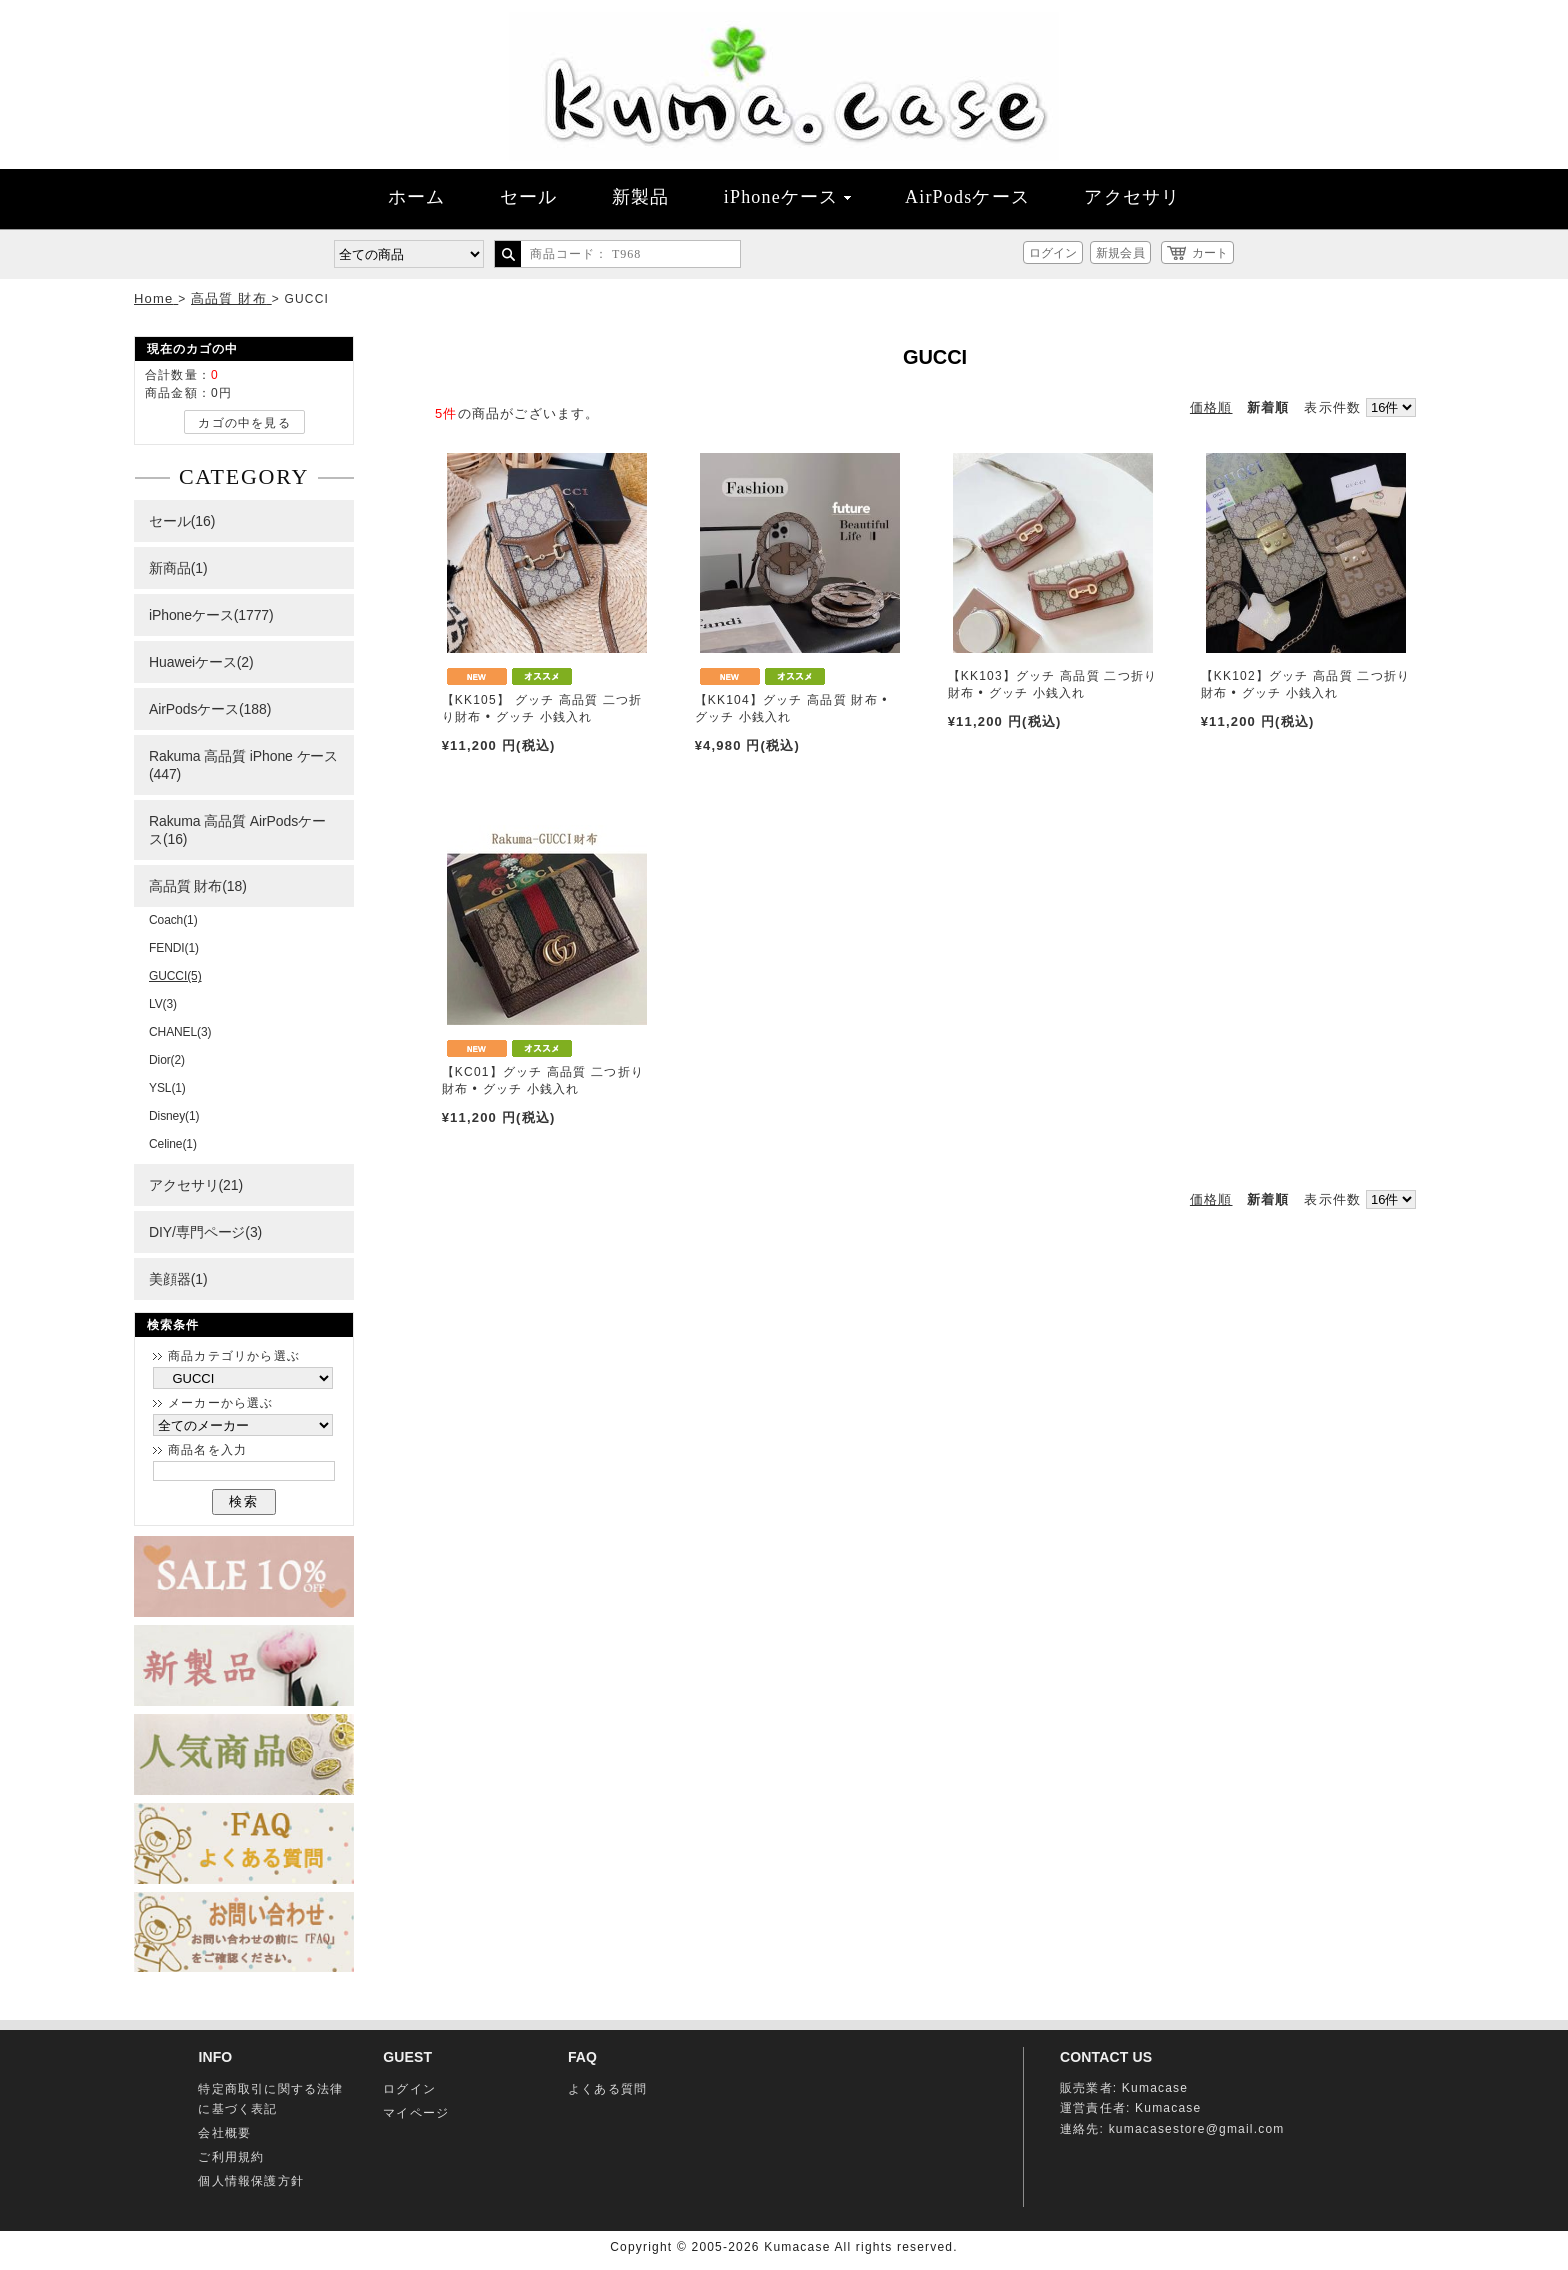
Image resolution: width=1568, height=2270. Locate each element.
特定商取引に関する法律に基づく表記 (270, 2099)
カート (1210, 253)
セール (529, 197)
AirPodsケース (967, 197)
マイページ (416, 2113)
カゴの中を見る (244, 423)
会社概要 (224, 2133)
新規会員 (1120, 253)
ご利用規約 (231, 2157)
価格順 (1211, 407)
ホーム (417, 197)
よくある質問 (607, 2089)
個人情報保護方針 (251, 2181)
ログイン (1053, 253)
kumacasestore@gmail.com (1197, 2129)
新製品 (641, 197)
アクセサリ (1132, 197)
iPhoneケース (787, 197)
